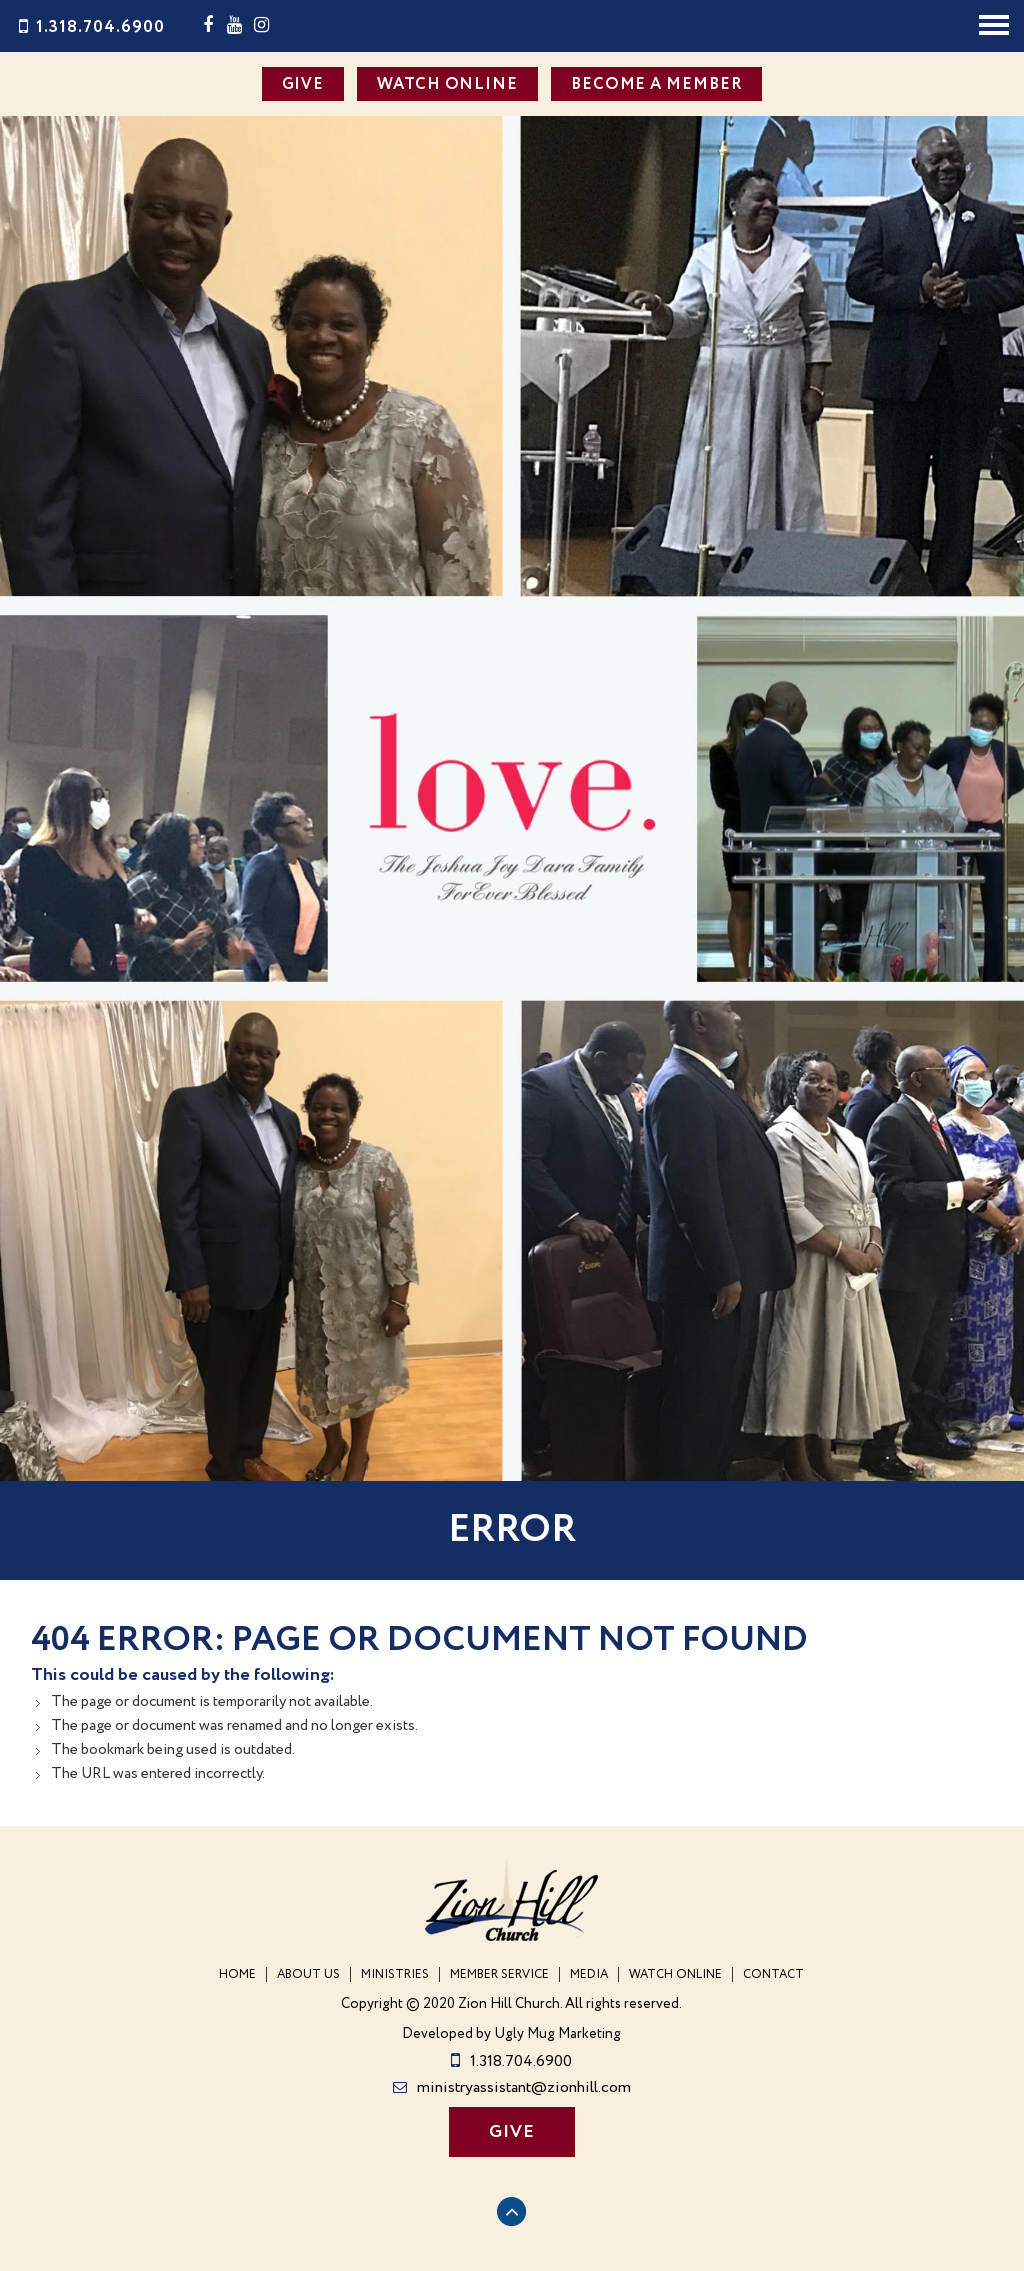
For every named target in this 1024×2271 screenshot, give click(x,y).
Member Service (499, 1974)
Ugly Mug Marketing (557, 2034)
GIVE (303, 84)
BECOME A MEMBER (657, 84)
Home (237, 1974)
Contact (773, 1974)
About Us (308, 1974)
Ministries (395, 1974)
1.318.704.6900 (90, 27)
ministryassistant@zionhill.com (512, 2087)
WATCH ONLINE (447, 84)
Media (589, 1974)
